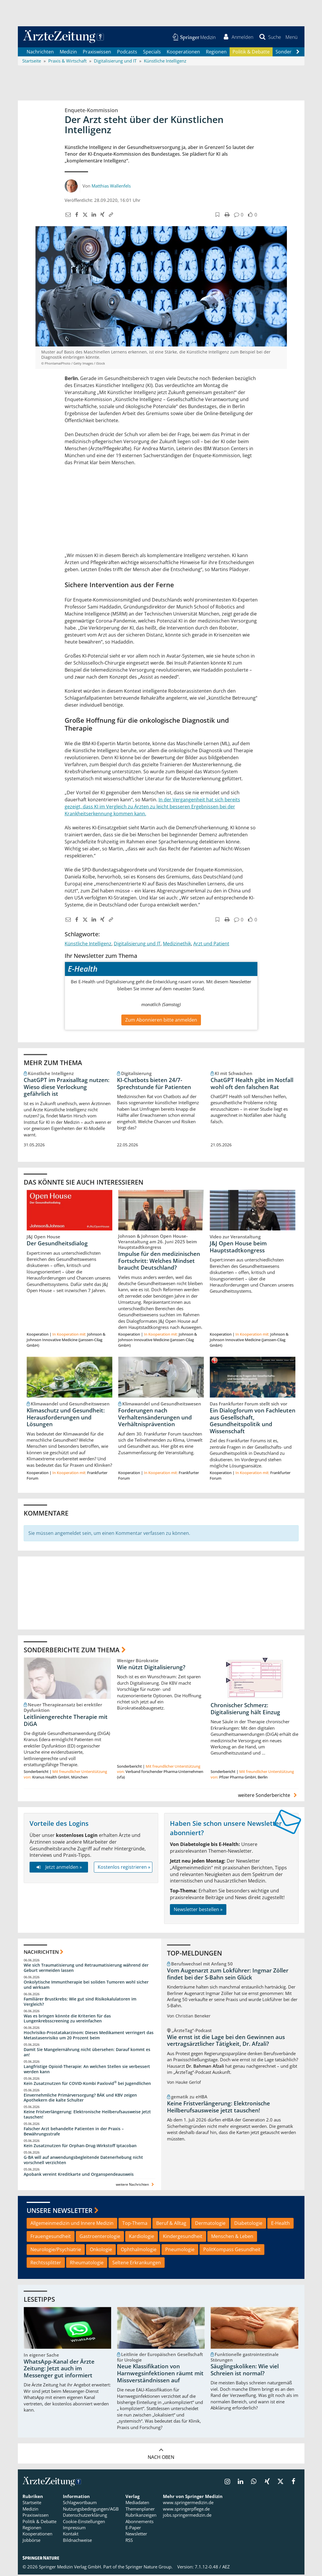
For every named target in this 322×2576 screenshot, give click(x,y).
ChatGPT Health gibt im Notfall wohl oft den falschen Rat (252, 1084)
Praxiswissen (97, 52)
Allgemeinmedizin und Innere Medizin (71, 2224)
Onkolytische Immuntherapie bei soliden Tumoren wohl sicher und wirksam (86, 1985)
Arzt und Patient (211, 944)
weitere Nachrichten (135, 2185)
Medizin (68, 52)
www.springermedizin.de (188, 2503)
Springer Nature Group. (149, 2568)
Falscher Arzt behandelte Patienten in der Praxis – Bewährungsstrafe (74, 2132)
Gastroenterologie (100, 2237)
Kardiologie (141, 2237)
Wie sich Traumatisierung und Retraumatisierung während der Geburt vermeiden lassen (86, 1968)
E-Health (280, 2224)
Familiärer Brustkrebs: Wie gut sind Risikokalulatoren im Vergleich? (80, 2002)
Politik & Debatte (251, 52)
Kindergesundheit (182, 2237)
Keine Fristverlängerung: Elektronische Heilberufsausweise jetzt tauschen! (87, 2115)
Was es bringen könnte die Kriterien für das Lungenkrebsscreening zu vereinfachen (67, 2019)
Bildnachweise (77, 2541)
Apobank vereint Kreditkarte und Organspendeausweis (79, 2175)
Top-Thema (134, 2224)
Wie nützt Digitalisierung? (151, 1668)
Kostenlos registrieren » (124, 1868)
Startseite (32, 2503)
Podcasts (127, 52)
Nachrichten (40, 52)
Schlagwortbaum (80, 2503)
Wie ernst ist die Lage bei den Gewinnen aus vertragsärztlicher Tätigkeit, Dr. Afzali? (226, 2041)
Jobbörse (31, 2541)
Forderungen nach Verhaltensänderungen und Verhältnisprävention (155, 1418)
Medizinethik (177, 944)
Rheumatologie (87, 2263)
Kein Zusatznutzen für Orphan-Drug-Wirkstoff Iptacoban (80, 2146)
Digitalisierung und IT (137, 944)
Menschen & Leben (232, 2237)
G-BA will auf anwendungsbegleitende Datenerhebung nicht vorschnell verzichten (83, 2161)
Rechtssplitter (45, 2263)
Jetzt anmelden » (58, 1868)
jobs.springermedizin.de (187, 2516)
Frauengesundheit (50, 2237)
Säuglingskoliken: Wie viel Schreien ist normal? (245, 2371)
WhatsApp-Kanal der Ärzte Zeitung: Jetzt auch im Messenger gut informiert (59, 2370)
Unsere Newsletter (59, 2211)
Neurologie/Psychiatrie (55, 2250)
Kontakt (70, 2535)
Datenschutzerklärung (85, 2516)
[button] (291, 37)
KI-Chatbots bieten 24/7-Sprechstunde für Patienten (154, 1084)
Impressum (74, 2529)
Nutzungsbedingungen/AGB (91, 2510)
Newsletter (136, 2535)
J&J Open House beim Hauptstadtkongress (238, 1248)
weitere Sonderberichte (268, 1796)
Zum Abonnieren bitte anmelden (161, 1020)
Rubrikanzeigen (140, 2516)
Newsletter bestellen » (198, 1910)
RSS (129, 2541)
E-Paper (133, 2529)
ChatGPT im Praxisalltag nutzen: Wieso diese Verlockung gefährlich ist (66, 1088)
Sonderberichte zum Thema (72, 1650)
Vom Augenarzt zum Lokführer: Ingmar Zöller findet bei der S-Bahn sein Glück (227, 1975)
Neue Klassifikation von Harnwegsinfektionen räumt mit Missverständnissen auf (160, 2374)
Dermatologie (210, 2224)
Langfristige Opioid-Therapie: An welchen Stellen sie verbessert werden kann (87, 2070)
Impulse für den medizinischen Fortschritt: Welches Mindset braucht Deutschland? (159, 1262)
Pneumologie (179, 2250)
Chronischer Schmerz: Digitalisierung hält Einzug (245, 1710)
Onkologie (101, 2250)
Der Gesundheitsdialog (57, 1244)
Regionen (216, 52)
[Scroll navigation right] (298, 53)
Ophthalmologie (138, 2250)
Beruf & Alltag (171, 2224)
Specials (152, 52)
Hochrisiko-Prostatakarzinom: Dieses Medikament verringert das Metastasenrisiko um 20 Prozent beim (89, 2036)
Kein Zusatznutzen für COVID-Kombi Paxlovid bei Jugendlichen (87, 2084)
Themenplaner (140, 2510)
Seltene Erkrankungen (136, 2263)
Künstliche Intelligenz (88, 944)
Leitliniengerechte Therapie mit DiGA (66, 1721)
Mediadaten (137, 2503)
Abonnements (139, 2522)
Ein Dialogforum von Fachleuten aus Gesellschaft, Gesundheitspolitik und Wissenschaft (252, 1421)
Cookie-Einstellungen (84, 2522)
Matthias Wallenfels (111, 187)
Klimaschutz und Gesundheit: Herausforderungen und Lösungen (66, 1418)
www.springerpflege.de (186, 2510)
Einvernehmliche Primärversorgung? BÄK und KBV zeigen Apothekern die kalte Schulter (80, 2098)
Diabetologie (248, 2224)
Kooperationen (183, 52)
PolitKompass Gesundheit (232, 2250)
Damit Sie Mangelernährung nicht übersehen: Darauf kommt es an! (87, 2053)
